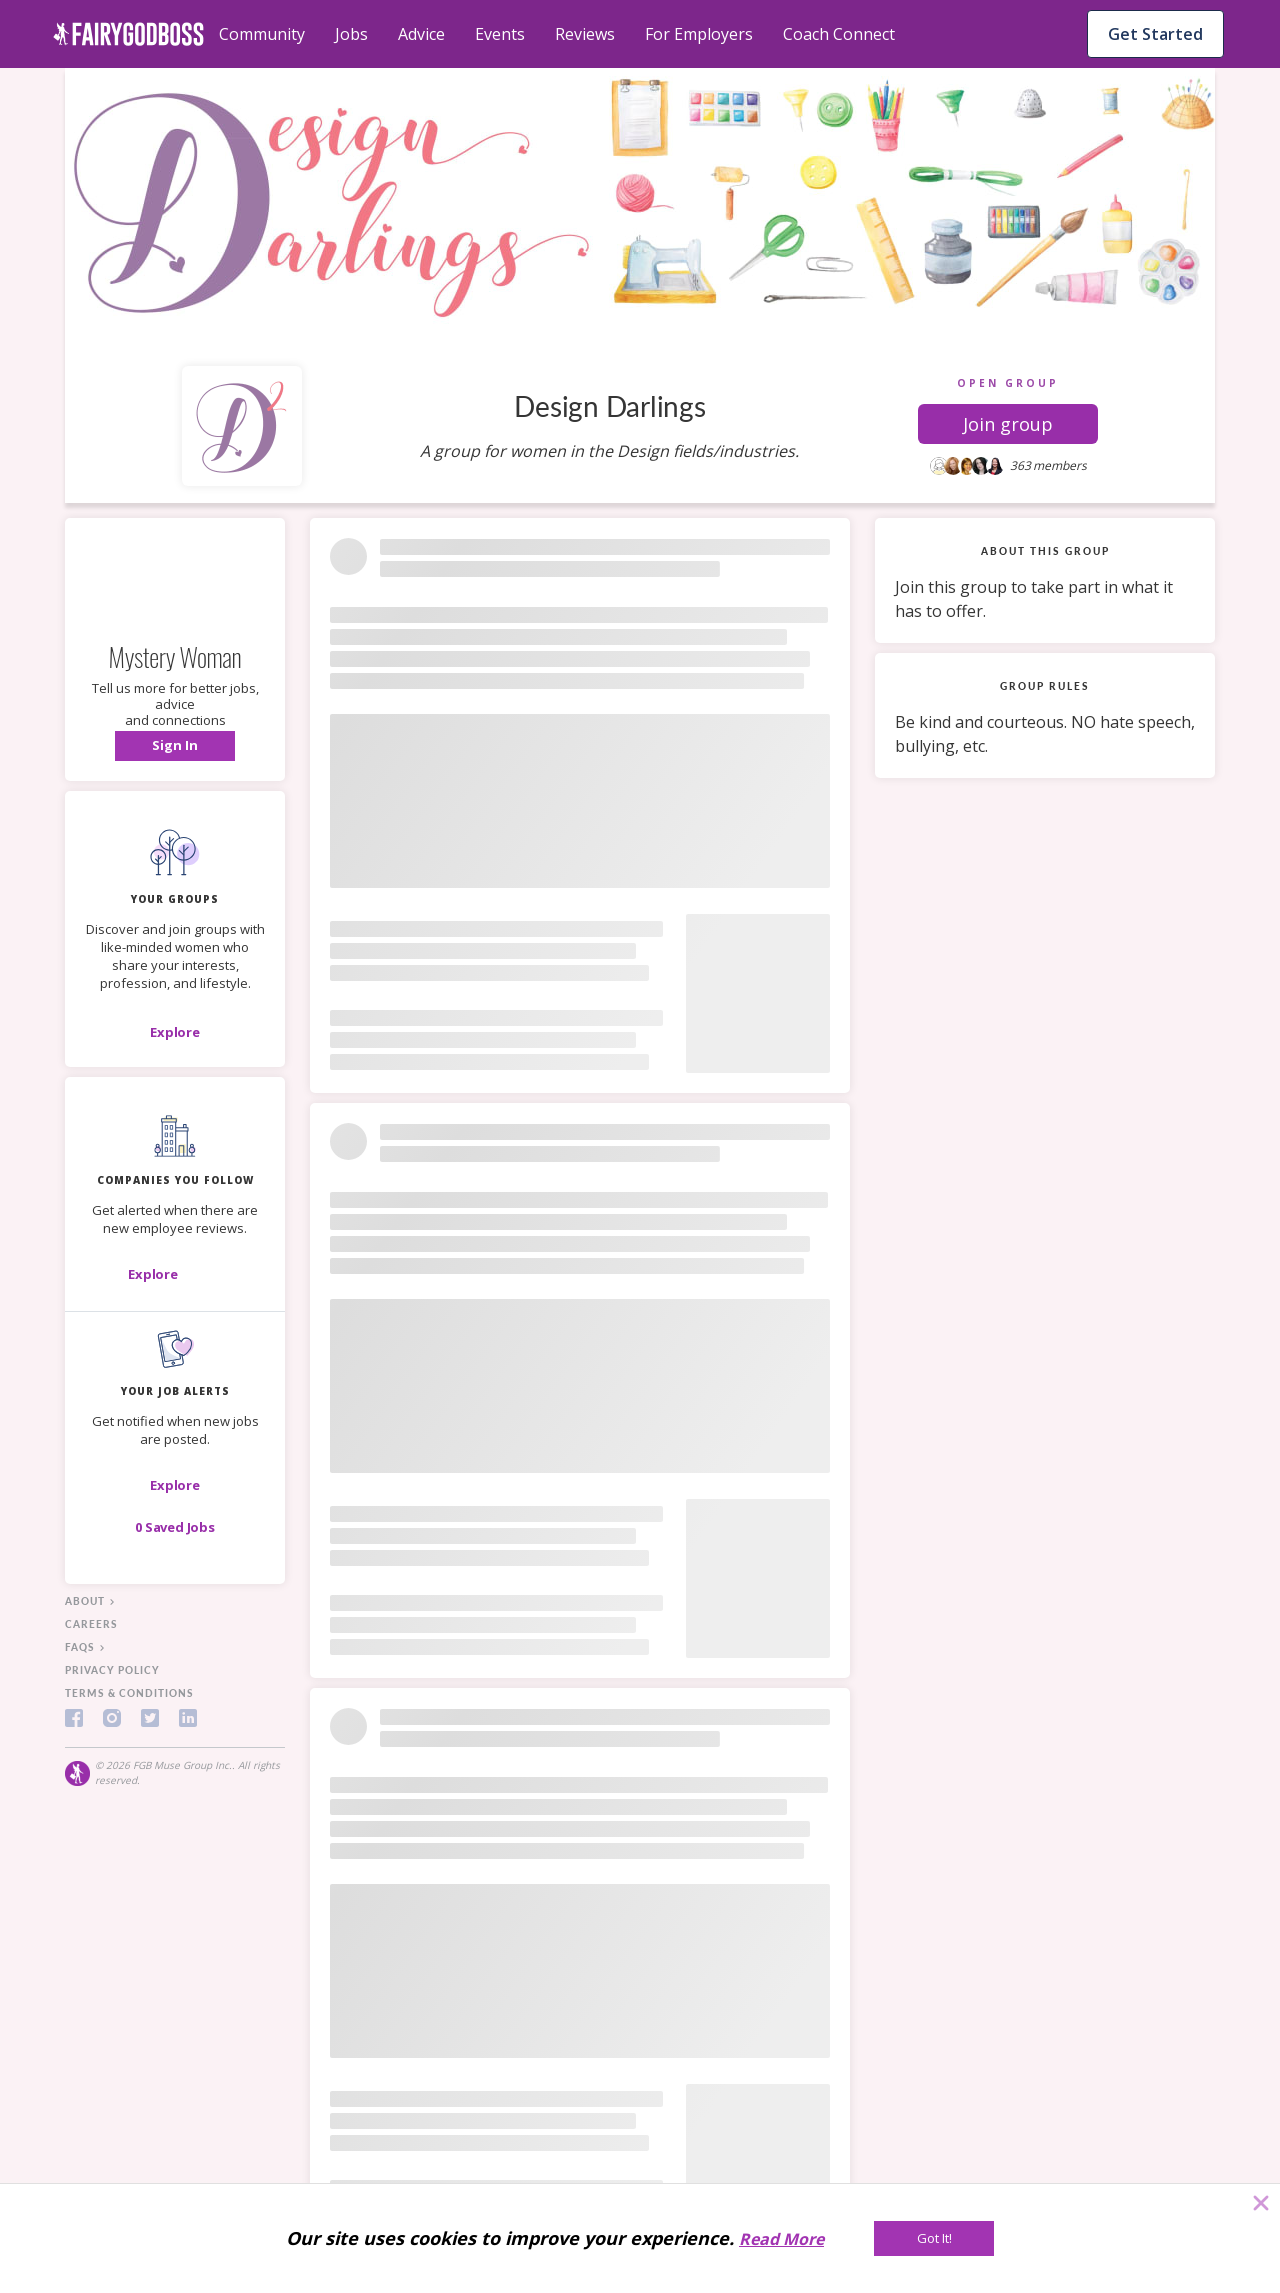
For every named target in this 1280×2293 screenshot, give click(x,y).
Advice (421, 34)
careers (91, 1624)
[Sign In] (175, 746)
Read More (781, 2239)
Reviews (585, 34)
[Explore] (175, 1032)
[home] (128, 34)
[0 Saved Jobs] (175, 1527)
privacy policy (112, 1670)
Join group (1008, 424)
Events (500, 34)
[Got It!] (934, 2238)
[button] (1008, 424)
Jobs (351, 34)
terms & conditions (129, 1693)
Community (262, 34)
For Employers (699, 34)
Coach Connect (839, 34)
